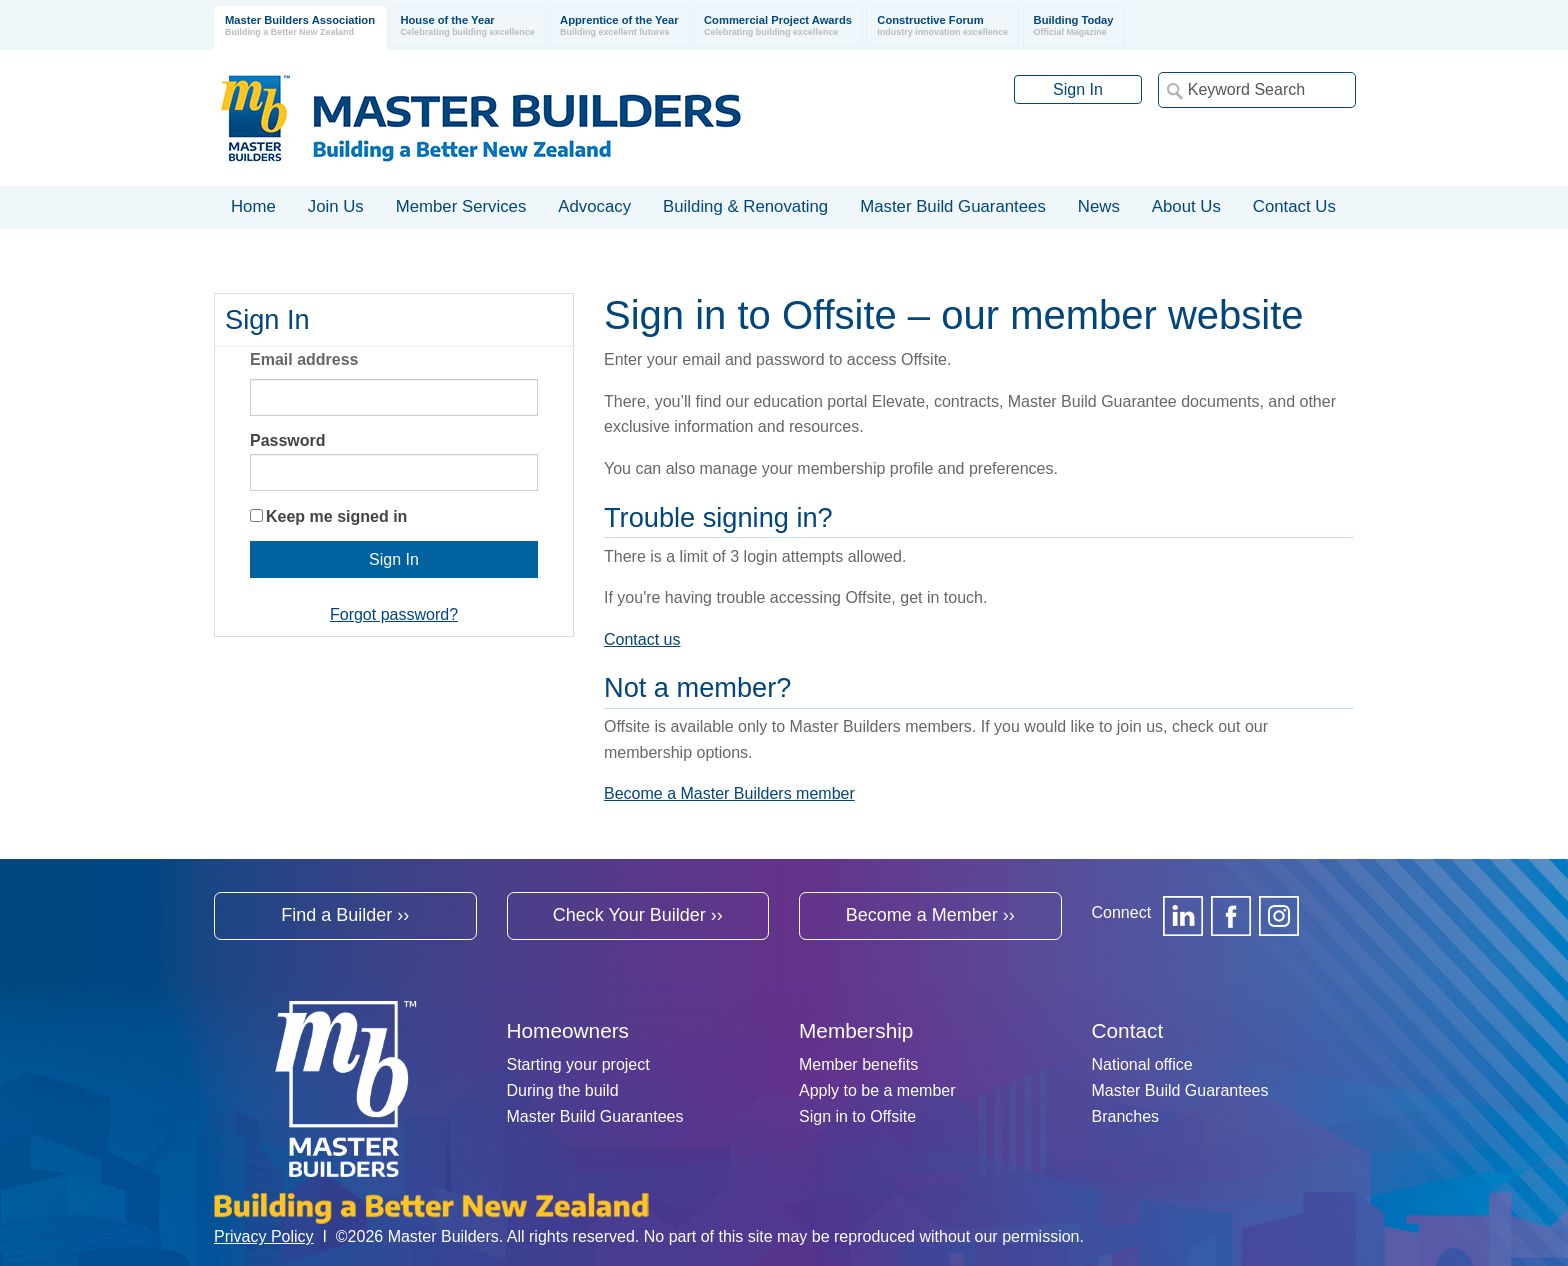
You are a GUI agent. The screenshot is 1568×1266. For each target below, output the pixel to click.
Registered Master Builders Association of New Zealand (485, 118)
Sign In (1078, 89)
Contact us (642, 639)
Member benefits (858, 1064)
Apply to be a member (877, 1090)
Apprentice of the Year (619, 26)
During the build (563, 1090)
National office (1142, 1064)
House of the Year (467, 26)
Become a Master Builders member (729, 793)
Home (253, 206)
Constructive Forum (942, 26)
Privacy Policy (264, 1236)
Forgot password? (394, 614)
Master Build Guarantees (595, 1116)
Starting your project (578, 1064)
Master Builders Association (300, 26)
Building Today (1074, 26)
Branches (1126, 1116)
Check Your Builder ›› (638, 915)
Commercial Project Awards (778, 26)
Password (288, 440)
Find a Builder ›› (345, 915)
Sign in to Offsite (857, 1116)
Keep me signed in (336, 516)
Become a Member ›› (930, 915)
